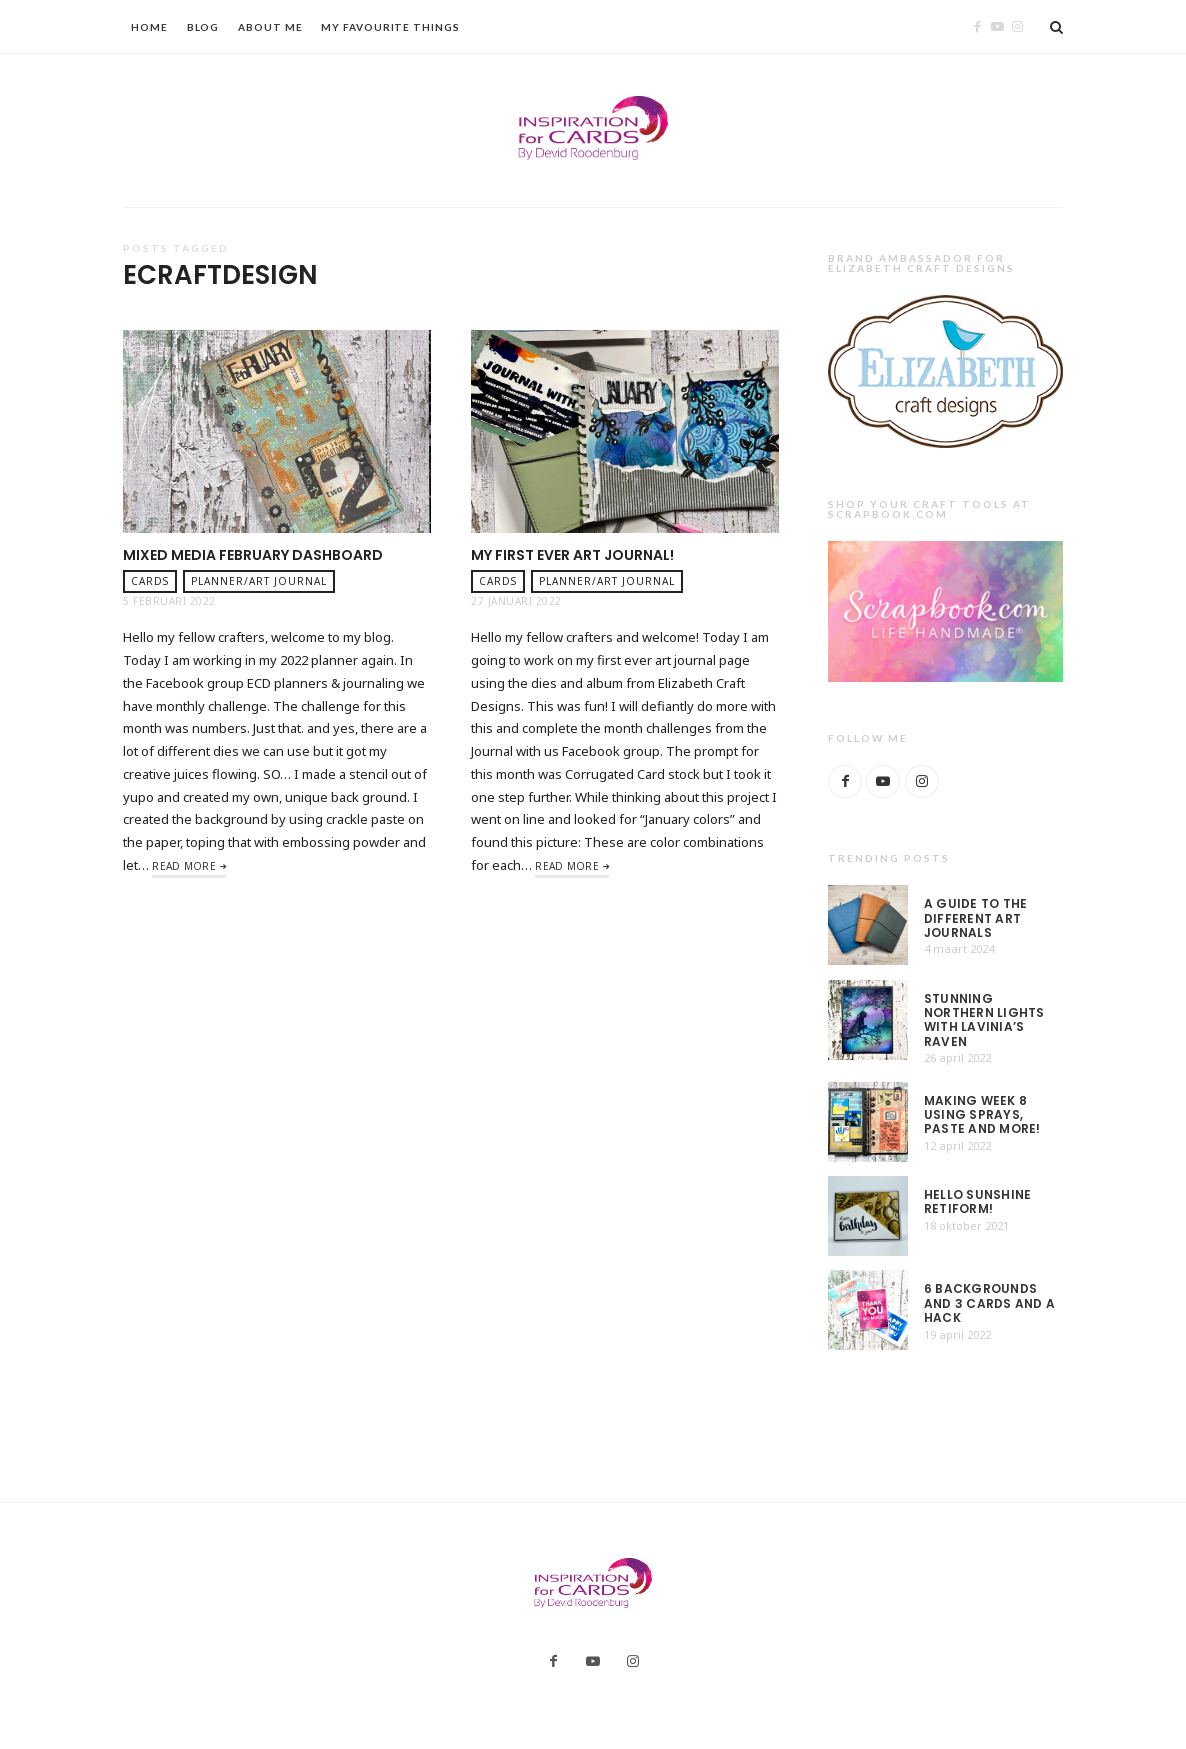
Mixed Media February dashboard (253, 555)
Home (149, 27)
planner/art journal (259, 581)
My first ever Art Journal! (572, 555)
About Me (270, 27)
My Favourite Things (390, 27)
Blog (203, 27)
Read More (184, 866)
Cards (150, 581)
